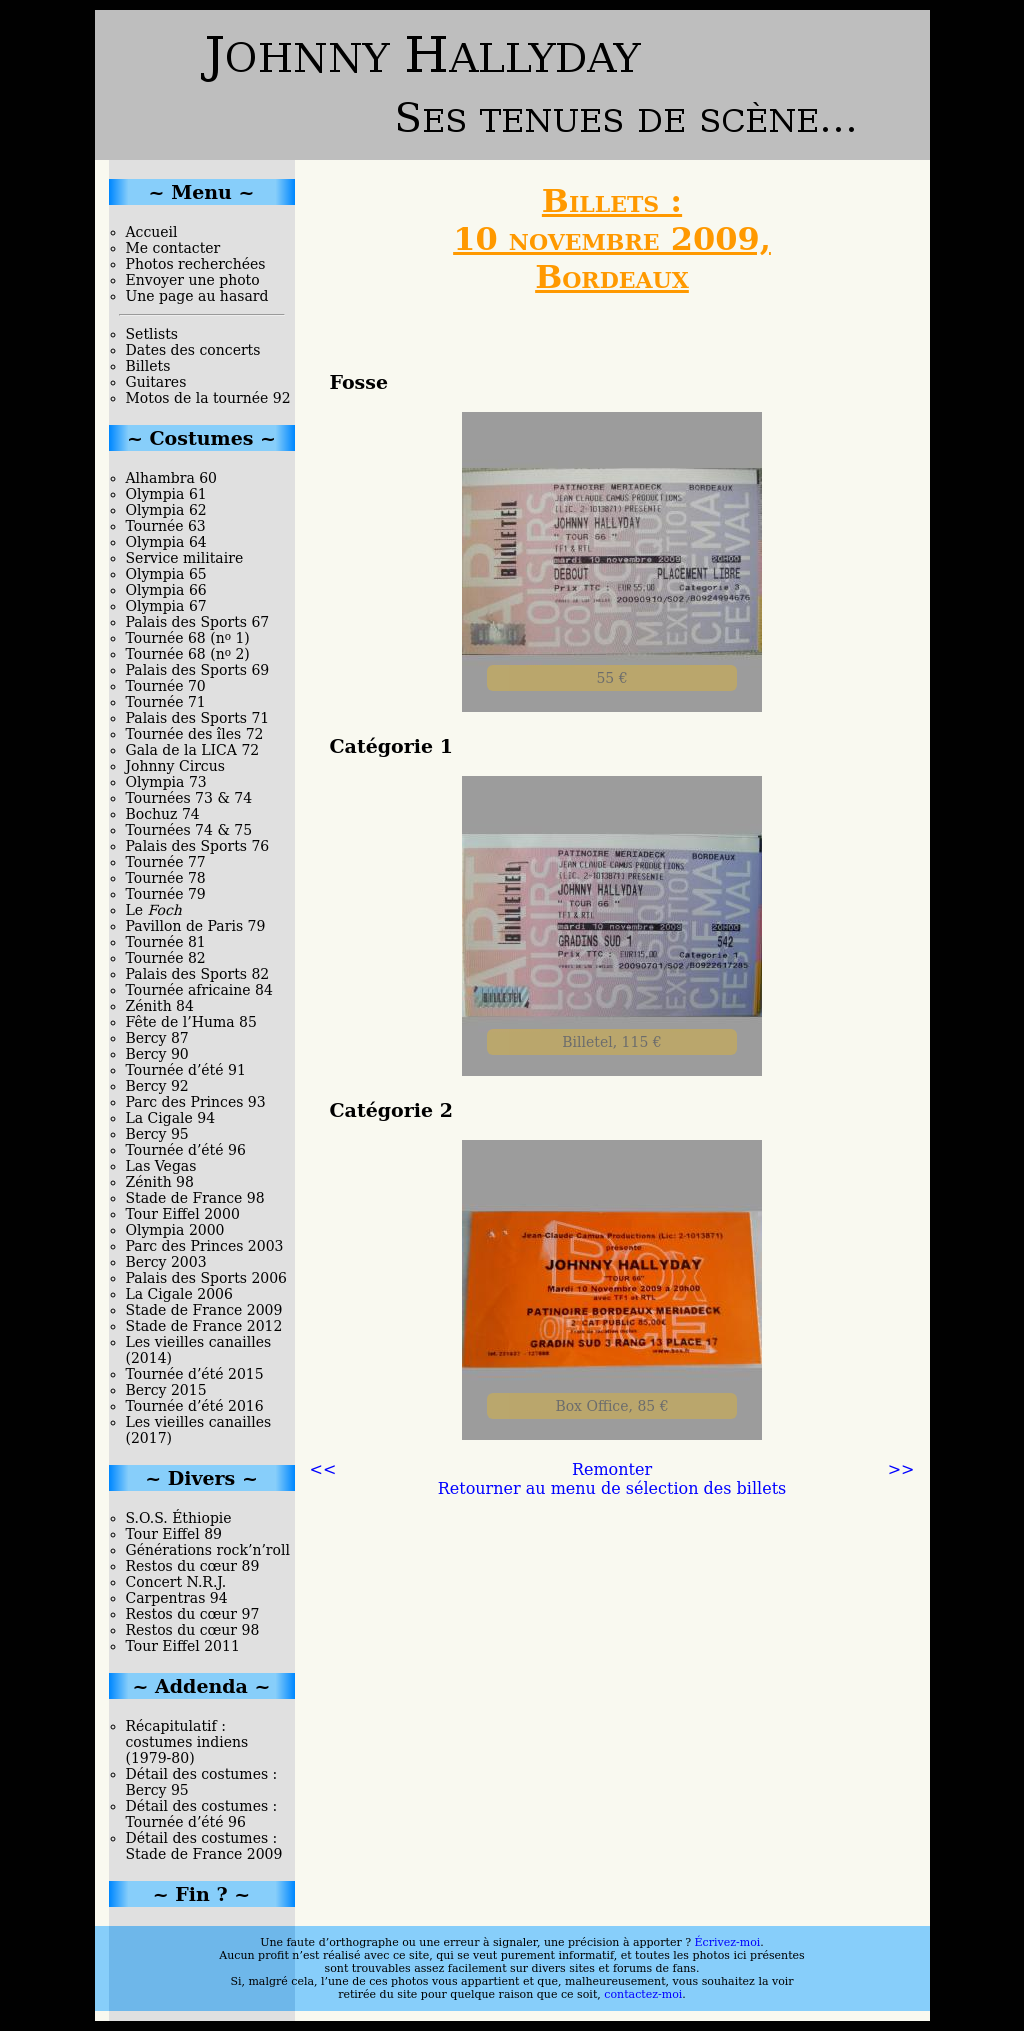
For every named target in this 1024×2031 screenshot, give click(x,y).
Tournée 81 (166, 942)
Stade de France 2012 (204, 1326)
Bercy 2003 (166, 1262)
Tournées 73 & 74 (189, 798)
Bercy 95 (157, 1134)
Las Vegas (161, 1166)
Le (154, 910)
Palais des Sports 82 (198, 974)
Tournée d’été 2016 (195, 1406)
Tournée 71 (166, 702)
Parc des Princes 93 (196, 1102)
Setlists (152, 334)
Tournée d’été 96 (186, 1150)
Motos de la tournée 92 (208, 398)
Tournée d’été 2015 (195, 1374)
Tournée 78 (166, 878)
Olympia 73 (166, 782)
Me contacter (173, 248)
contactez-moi (643, 1994)
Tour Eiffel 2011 (183, 1646)
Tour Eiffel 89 (174, 1534)
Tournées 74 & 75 (189, 830)
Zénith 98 (160, 1182)
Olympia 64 (166, 542)
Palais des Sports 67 (198, 622)
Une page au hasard (197, 296)
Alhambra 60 (172, 478)
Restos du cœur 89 (193, 1566)
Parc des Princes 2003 (205, 1246)
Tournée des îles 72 (195, 734)
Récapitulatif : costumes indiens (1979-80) (187, 1742)
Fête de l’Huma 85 (191, 1022)
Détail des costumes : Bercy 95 (202, 1782)
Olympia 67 (166, 606)
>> (901, 1469)
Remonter (612, 1469)
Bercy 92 (157, 1086)
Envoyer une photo (193, 280)
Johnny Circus (175, 766)
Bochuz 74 (163, 814)
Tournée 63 (166, 526)
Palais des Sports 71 (198, 718)
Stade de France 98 (195, 1198)
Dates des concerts (193, 350)
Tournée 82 (166, 958)
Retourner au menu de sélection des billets (612, 1488)
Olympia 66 (166, 590)
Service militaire (185, 558)
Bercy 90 (157, 1054)
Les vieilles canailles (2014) (199, 1350)
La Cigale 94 (171, 1118)
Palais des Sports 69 (198, 670)
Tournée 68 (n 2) (188, 654)
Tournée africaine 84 (199, 990)
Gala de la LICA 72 (193, 750)
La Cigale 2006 (179, 1294)
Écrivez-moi (728, 1942)
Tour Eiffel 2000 (183, 1214)
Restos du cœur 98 (193, 1630)
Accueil (152, 232)
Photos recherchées (196, 264)
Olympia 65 (166, 574)
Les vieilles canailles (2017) (199, 1430)
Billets (148, 366)
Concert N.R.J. (176, 1582)
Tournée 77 (166, 862)
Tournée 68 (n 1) (188, 638)
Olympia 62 (166, 510)
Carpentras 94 (177, 1598)
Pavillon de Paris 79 (196, 926)
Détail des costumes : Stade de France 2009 (204, 1846)
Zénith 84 (160, 1006)
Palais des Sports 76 (198, 846)
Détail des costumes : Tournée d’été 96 (202, 1814)
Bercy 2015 (166, 1390)
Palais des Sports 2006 (207, 1278)
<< (323, 1469)
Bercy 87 (157, 1038)
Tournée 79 (166, 894)
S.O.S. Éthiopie (179, 1518)
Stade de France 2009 (204, 1310)
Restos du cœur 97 (193, 1614)
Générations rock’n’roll (208, 1550)
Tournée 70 (166, 686)
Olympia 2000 (175, 1230)
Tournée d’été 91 (186, 1070)
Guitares (156, 382)
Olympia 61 (166, 494)
